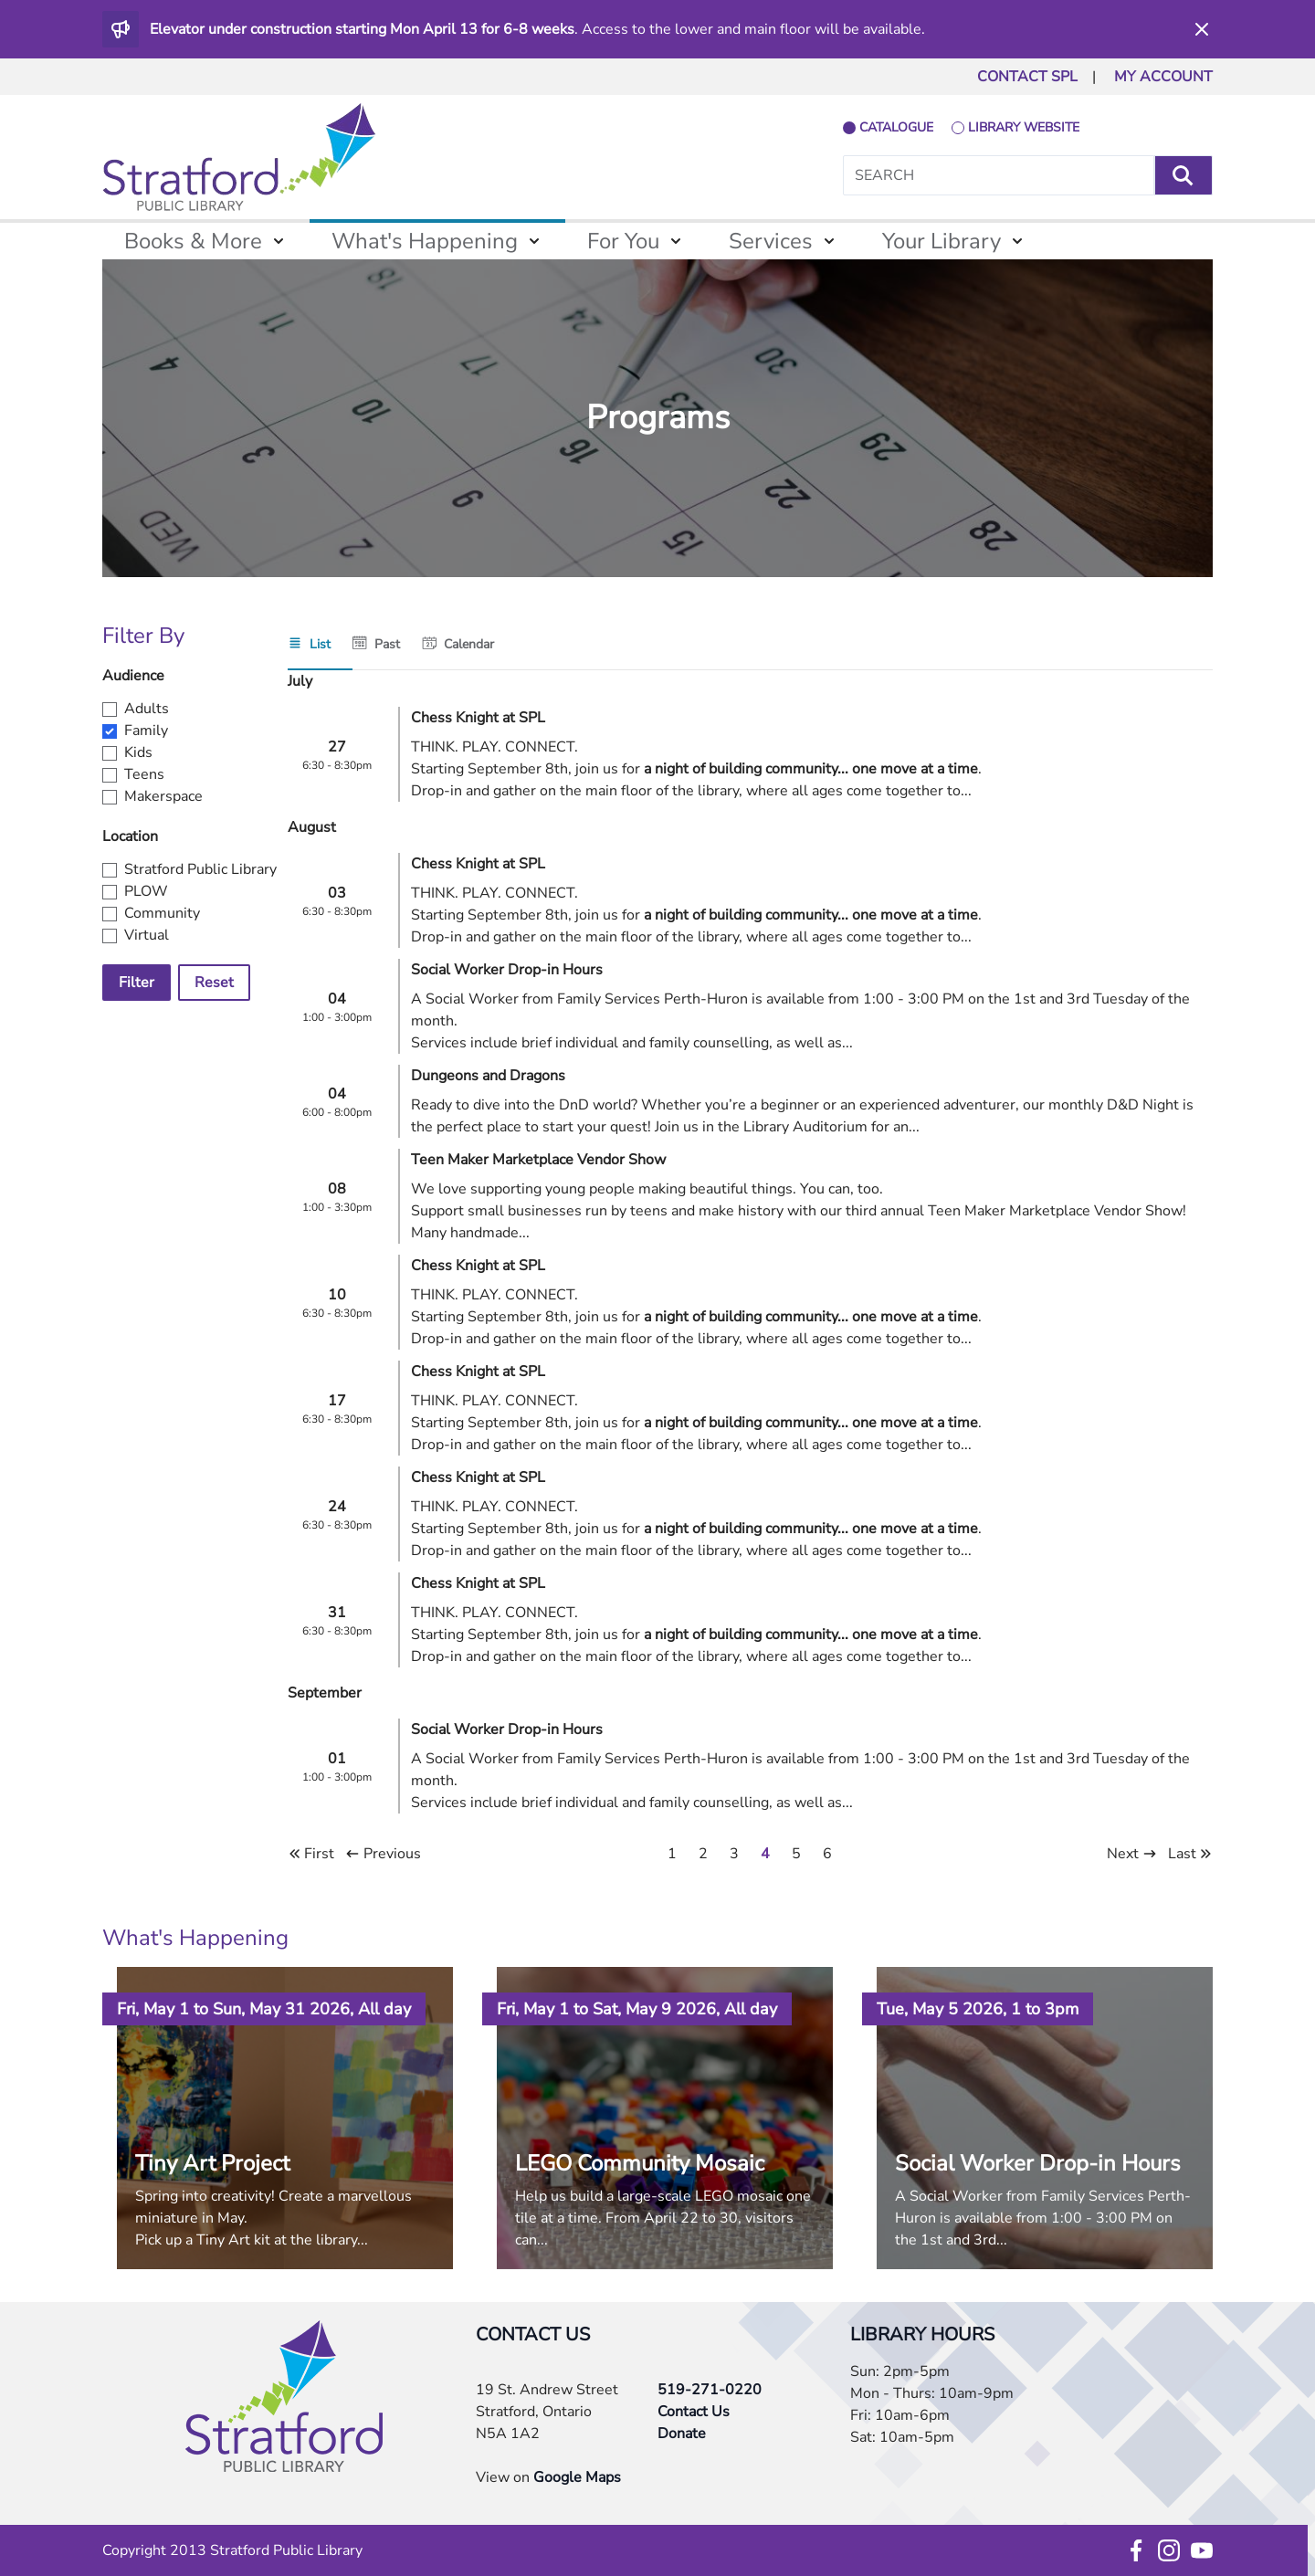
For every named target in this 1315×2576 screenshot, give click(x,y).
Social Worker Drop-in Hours (507, 970)
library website (1023, 127)
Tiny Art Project (212, 2163)
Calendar (469, 644)
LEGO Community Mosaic (639, 2163)
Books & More (193, 241)
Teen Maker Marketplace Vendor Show (538, 1160)
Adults (146, 709)
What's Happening (424, 241)
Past (387, 644)
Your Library (941, 241)
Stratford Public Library (200, 869)
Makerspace (163, 796)
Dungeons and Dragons (488, 1076)
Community (162, 913)
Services (771, 241)
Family (146, 730)
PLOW (146, 891)
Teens (144, 774)
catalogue (896, 127)
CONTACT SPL (1027, 77)
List (320, 644)
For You (623, 241)
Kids (138, 752)
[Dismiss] (1202, 29)
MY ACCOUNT (1163, 77)
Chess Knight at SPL (478, 718)
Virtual (146, 935)
